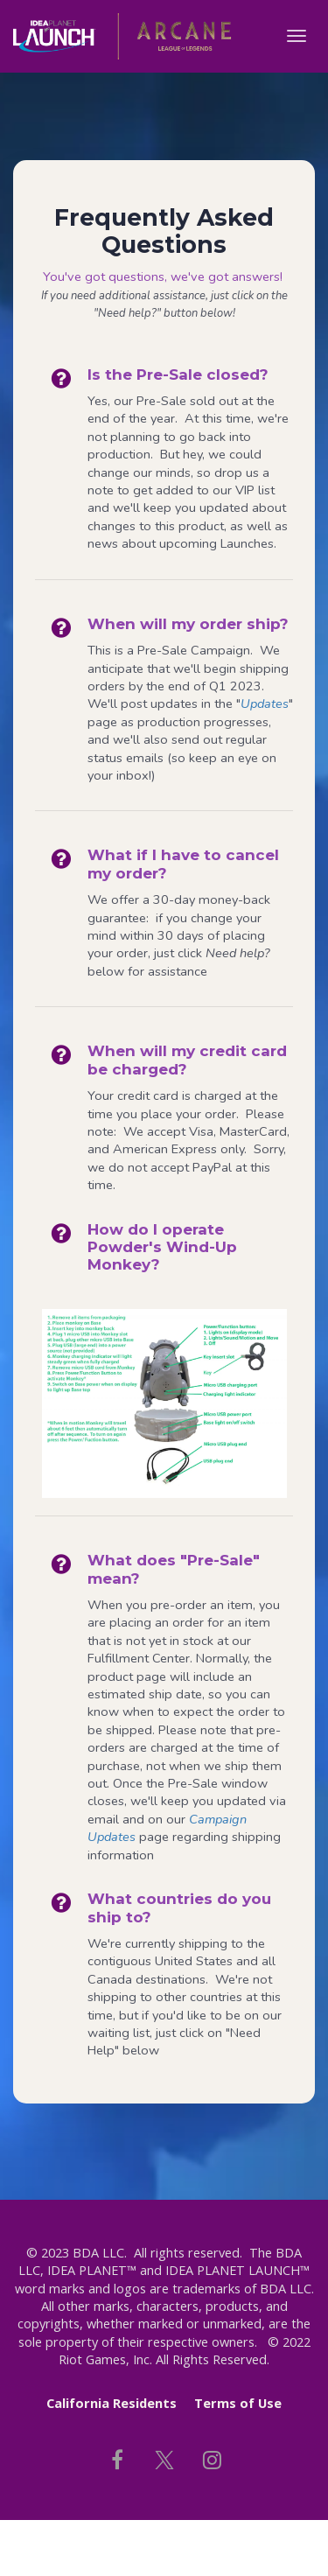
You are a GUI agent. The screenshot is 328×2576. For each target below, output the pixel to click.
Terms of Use (238, 2403)
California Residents (111, 2403)
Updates (265, 703)
